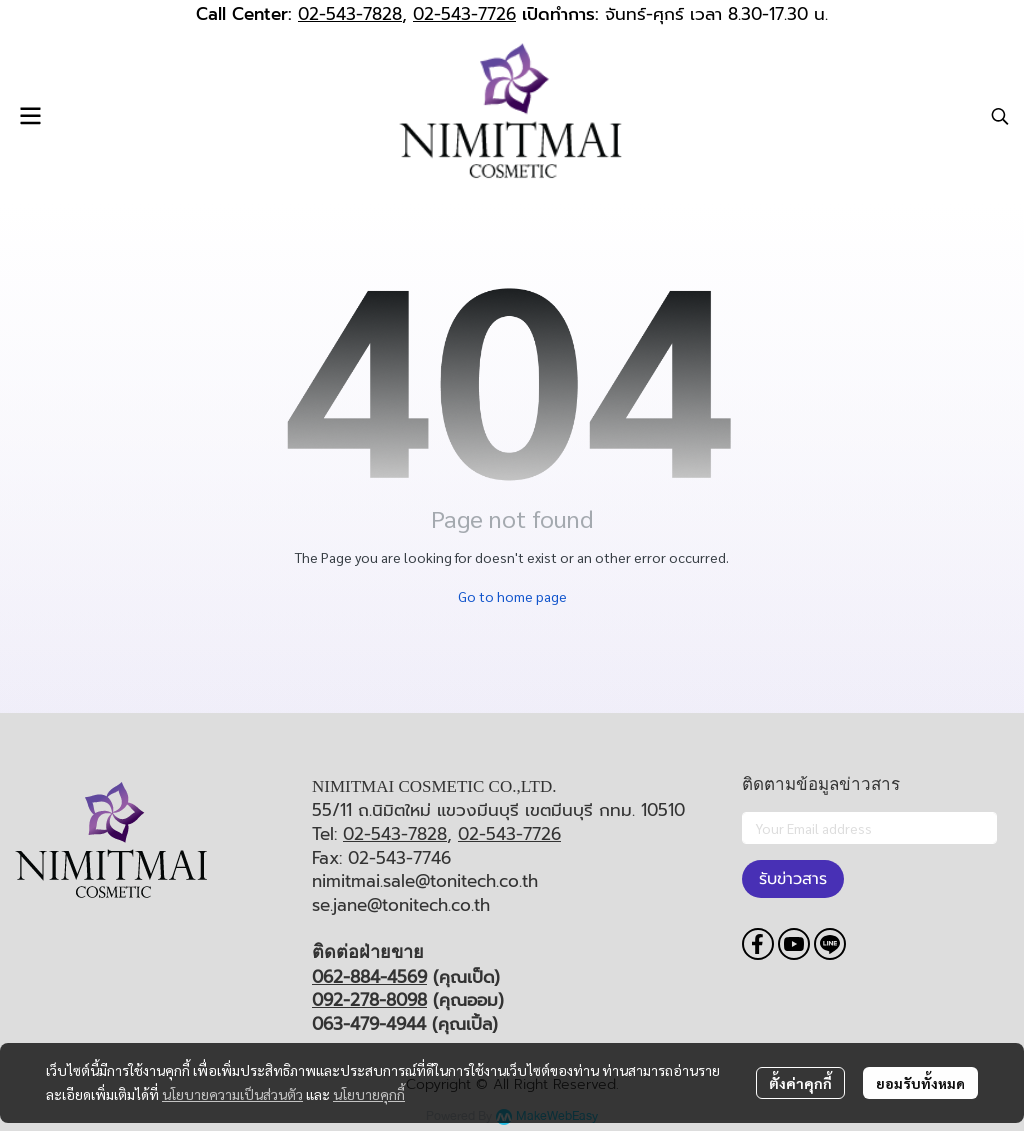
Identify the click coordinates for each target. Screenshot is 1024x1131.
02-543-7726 (464, 14)
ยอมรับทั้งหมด (920, 1083)
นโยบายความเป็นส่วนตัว (232, 1094)
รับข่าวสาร (793, 879)
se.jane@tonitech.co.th (401, 905)
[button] (1000, 116)
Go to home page (512, 596)
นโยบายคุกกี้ (369, 1094)
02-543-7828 (350, 14)
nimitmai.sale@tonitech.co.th (425, 881)
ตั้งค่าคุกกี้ (800, 1083)
